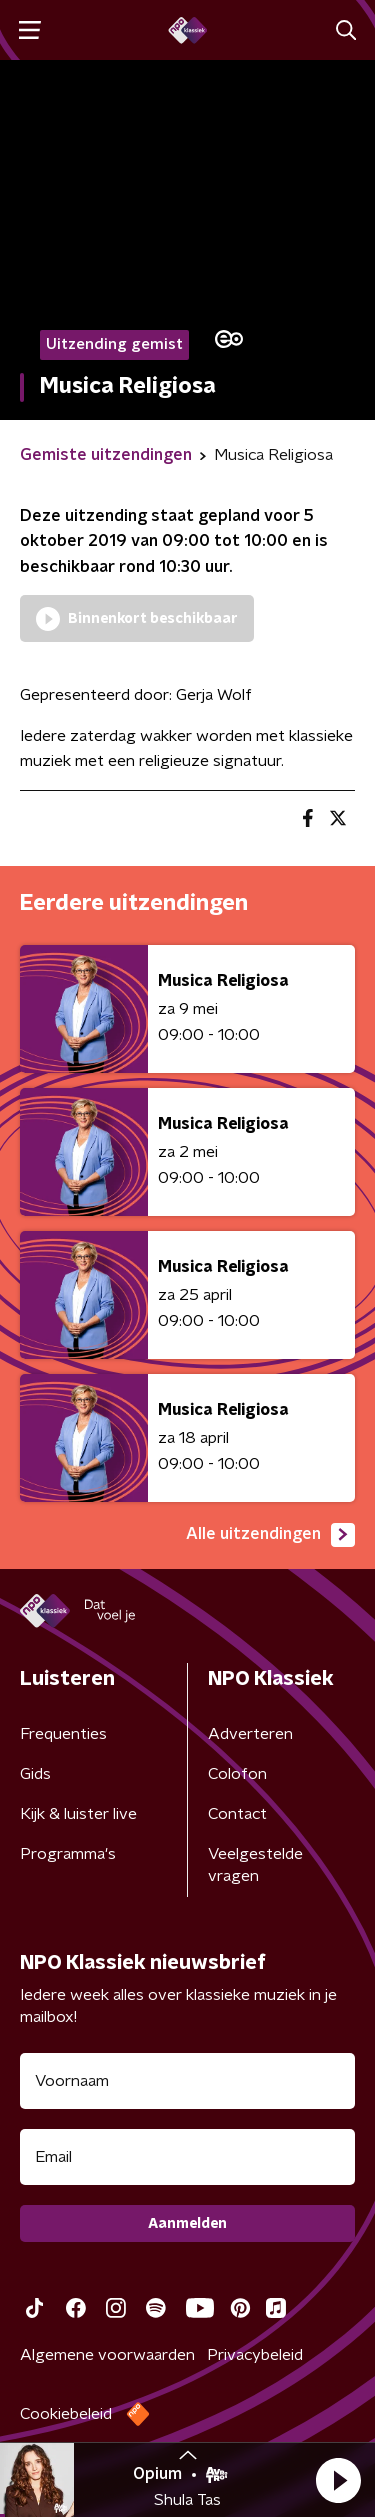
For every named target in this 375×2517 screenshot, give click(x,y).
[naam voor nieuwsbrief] (187, 2081)
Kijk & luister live (78, 1814)
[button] (338, 2480)
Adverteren (250, 1734)
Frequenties (63, 1734)
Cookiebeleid (66, 2414)
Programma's (68, 1854)
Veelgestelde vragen (255, 1865)
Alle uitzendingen (270, 1535)
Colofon (237, 1774)
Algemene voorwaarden (107, 2355)
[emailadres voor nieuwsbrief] (187, 2157)
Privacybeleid (255, 2355)
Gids (35, 1774)
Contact (237, 1814)
